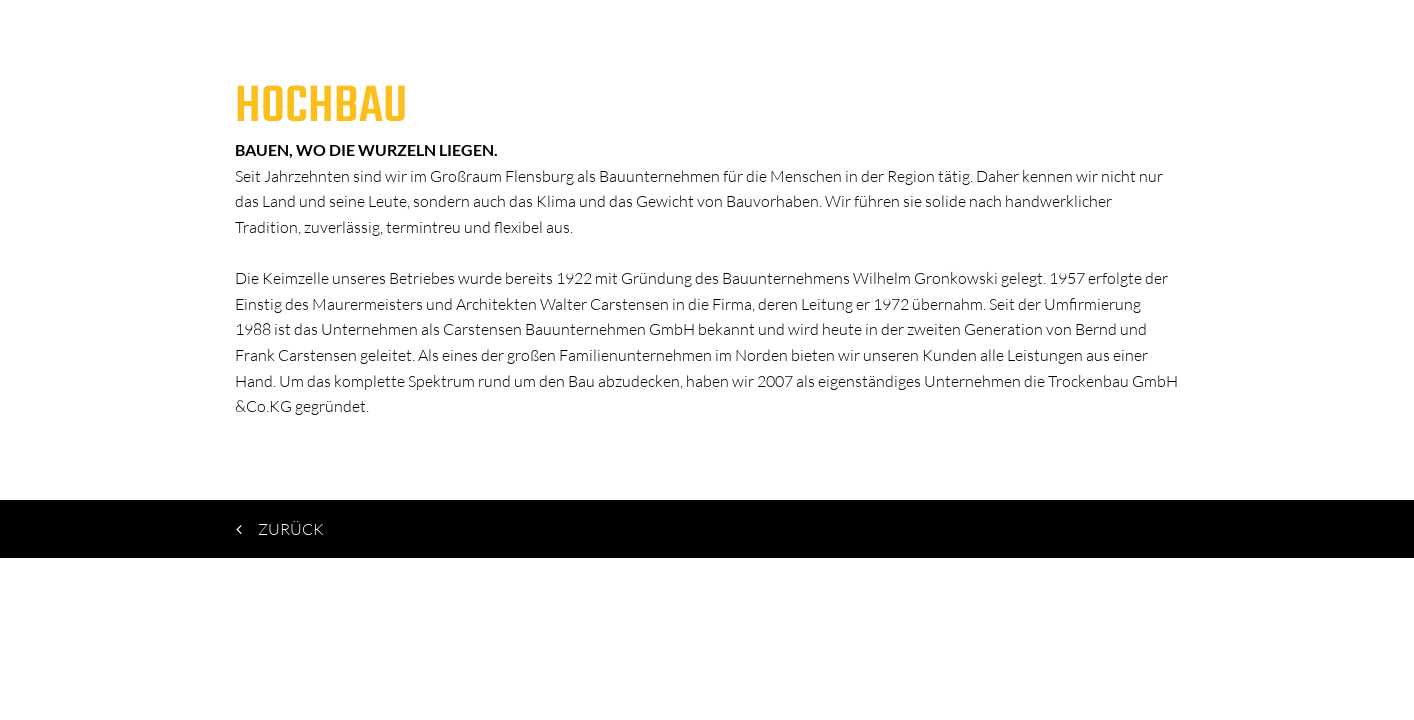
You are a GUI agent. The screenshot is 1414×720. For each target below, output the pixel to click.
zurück (281, 529)
